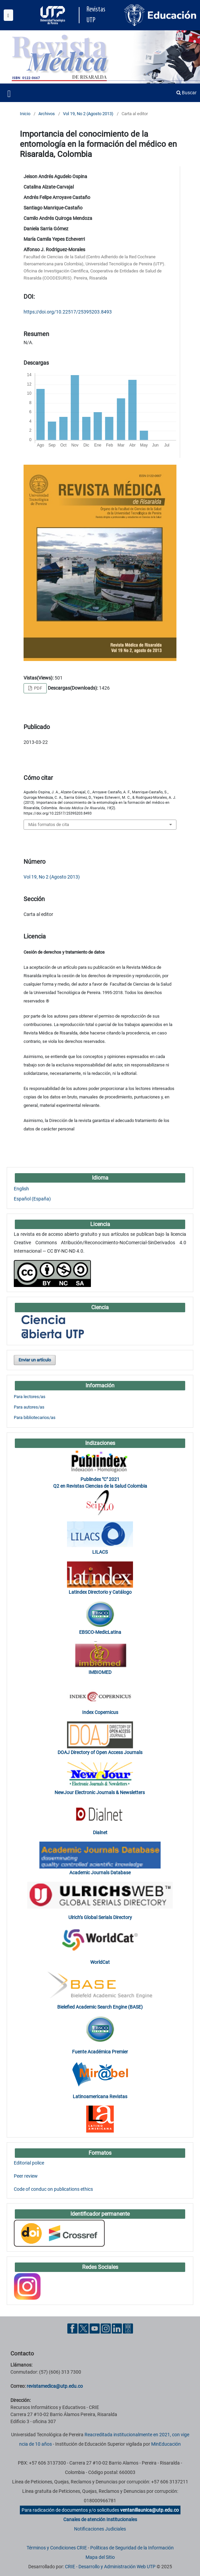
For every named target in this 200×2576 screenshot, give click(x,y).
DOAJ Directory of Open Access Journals (100, 1752)
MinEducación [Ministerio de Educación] (166, 2444)
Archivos (46, 113)
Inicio (25, 113)
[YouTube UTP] (95, 2328)
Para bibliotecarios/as (35, 1417)
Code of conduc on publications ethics (53, 2189)
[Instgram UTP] (106, 2328)
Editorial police (29, 2163)
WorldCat (100, 1962)
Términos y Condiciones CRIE (57, 2547)
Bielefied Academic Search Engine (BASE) (100, 2007)
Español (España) (32, 1198)
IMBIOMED (100, 1672)
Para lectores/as (29, 1396)
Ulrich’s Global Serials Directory (100, 1917)
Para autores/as (29, 1407)
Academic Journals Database (100, 1872)
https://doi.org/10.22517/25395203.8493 (68, 312)
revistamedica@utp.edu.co (55, 2386)
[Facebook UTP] (72, 2328)
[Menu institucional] (8, 15)
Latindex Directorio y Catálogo (100, 1592)
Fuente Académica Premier (100, 2051)
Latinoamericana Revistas (100, 2096)
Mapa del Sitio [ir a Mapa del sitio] (100, 2557)
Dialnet (100, 1832)
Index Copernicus (100, 1712)
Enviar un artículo (35, 1359)
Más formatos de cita (48, 824)
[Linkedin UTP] (117, 2328)
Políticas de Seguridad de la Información (132, 2547)
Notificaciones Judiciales (100, 2529)
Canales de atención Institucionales (100, 2519)
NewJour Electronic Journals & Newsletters (100, 1792)
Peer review (26, 2176)
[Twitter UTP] (83, 2328)
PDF (37, 688)
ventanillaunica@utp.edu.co (149, 2510)
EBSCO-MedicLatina (100, 1632)
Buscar (186, 92)
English (21, 1188)
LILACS (100, 1552)
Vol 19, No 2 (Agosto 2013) (88, 113)
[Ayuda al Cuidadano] (128, 2328)
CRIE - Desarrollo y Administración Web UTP (110, 2566)
